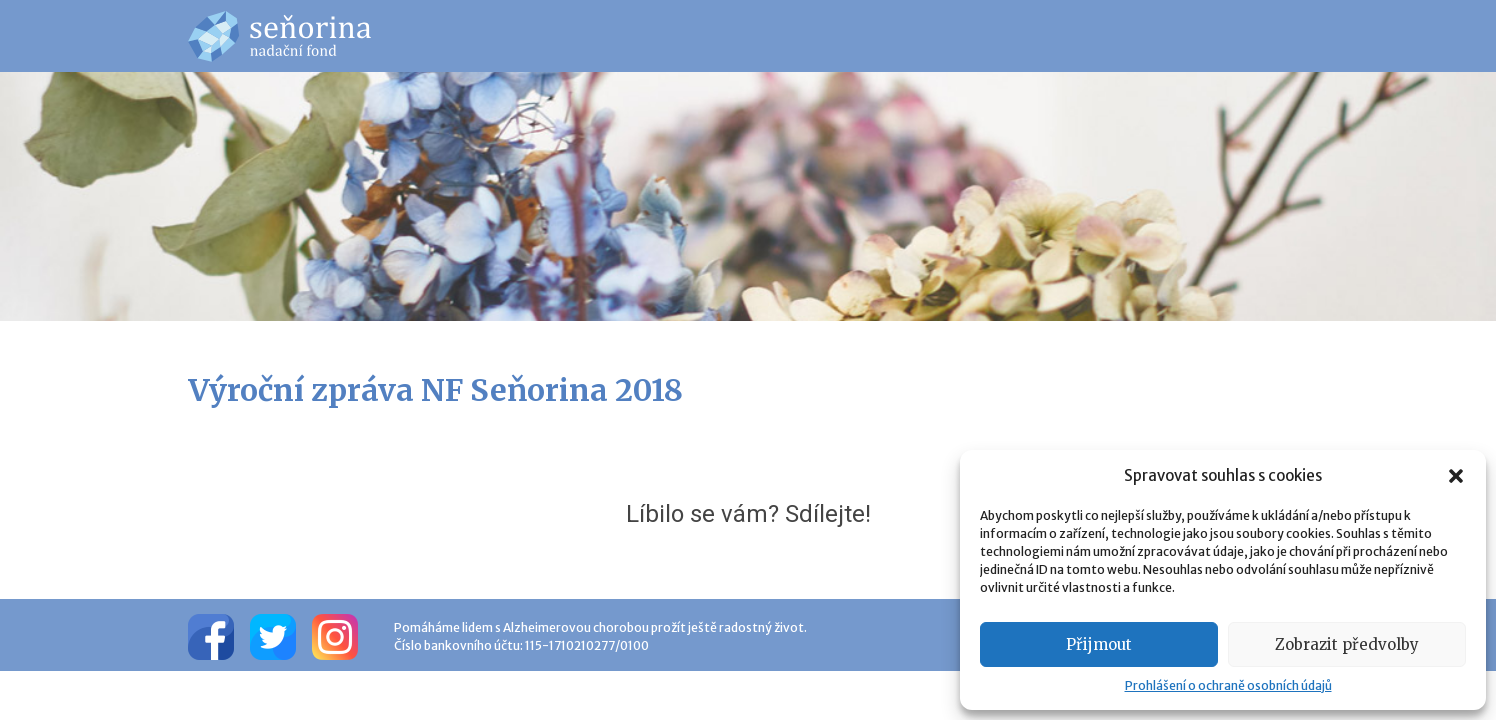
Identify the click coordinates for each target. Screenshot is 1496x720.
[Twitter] (273, 635)
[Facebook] (211, 635)
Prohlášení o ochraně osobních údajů (1228, 685)
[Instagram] (335, 635)
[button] (1456, 476)
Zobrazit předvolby (1347, 644)
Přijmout (1099, 644)
